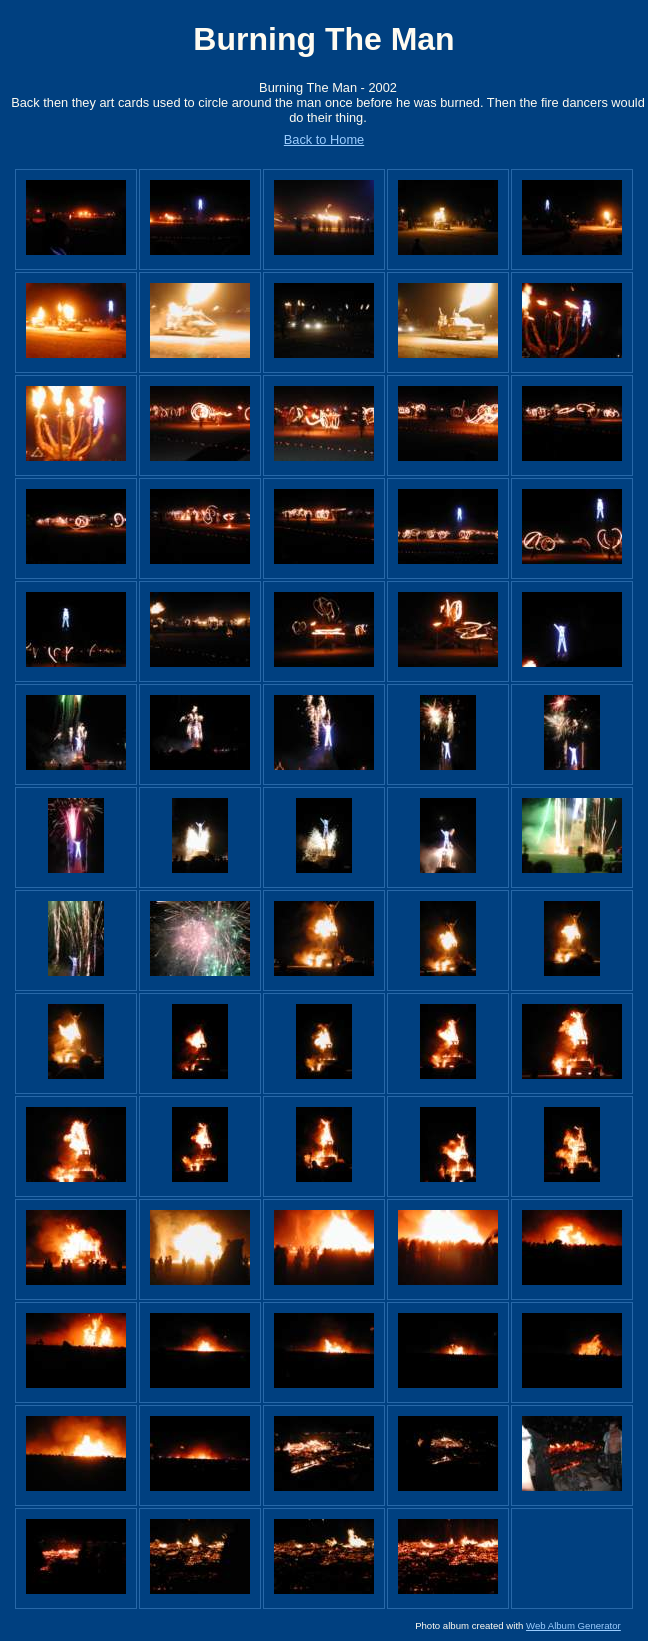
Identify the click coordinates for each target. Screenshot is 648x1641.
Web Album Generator (573, 1625)
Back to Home (324, 139)
